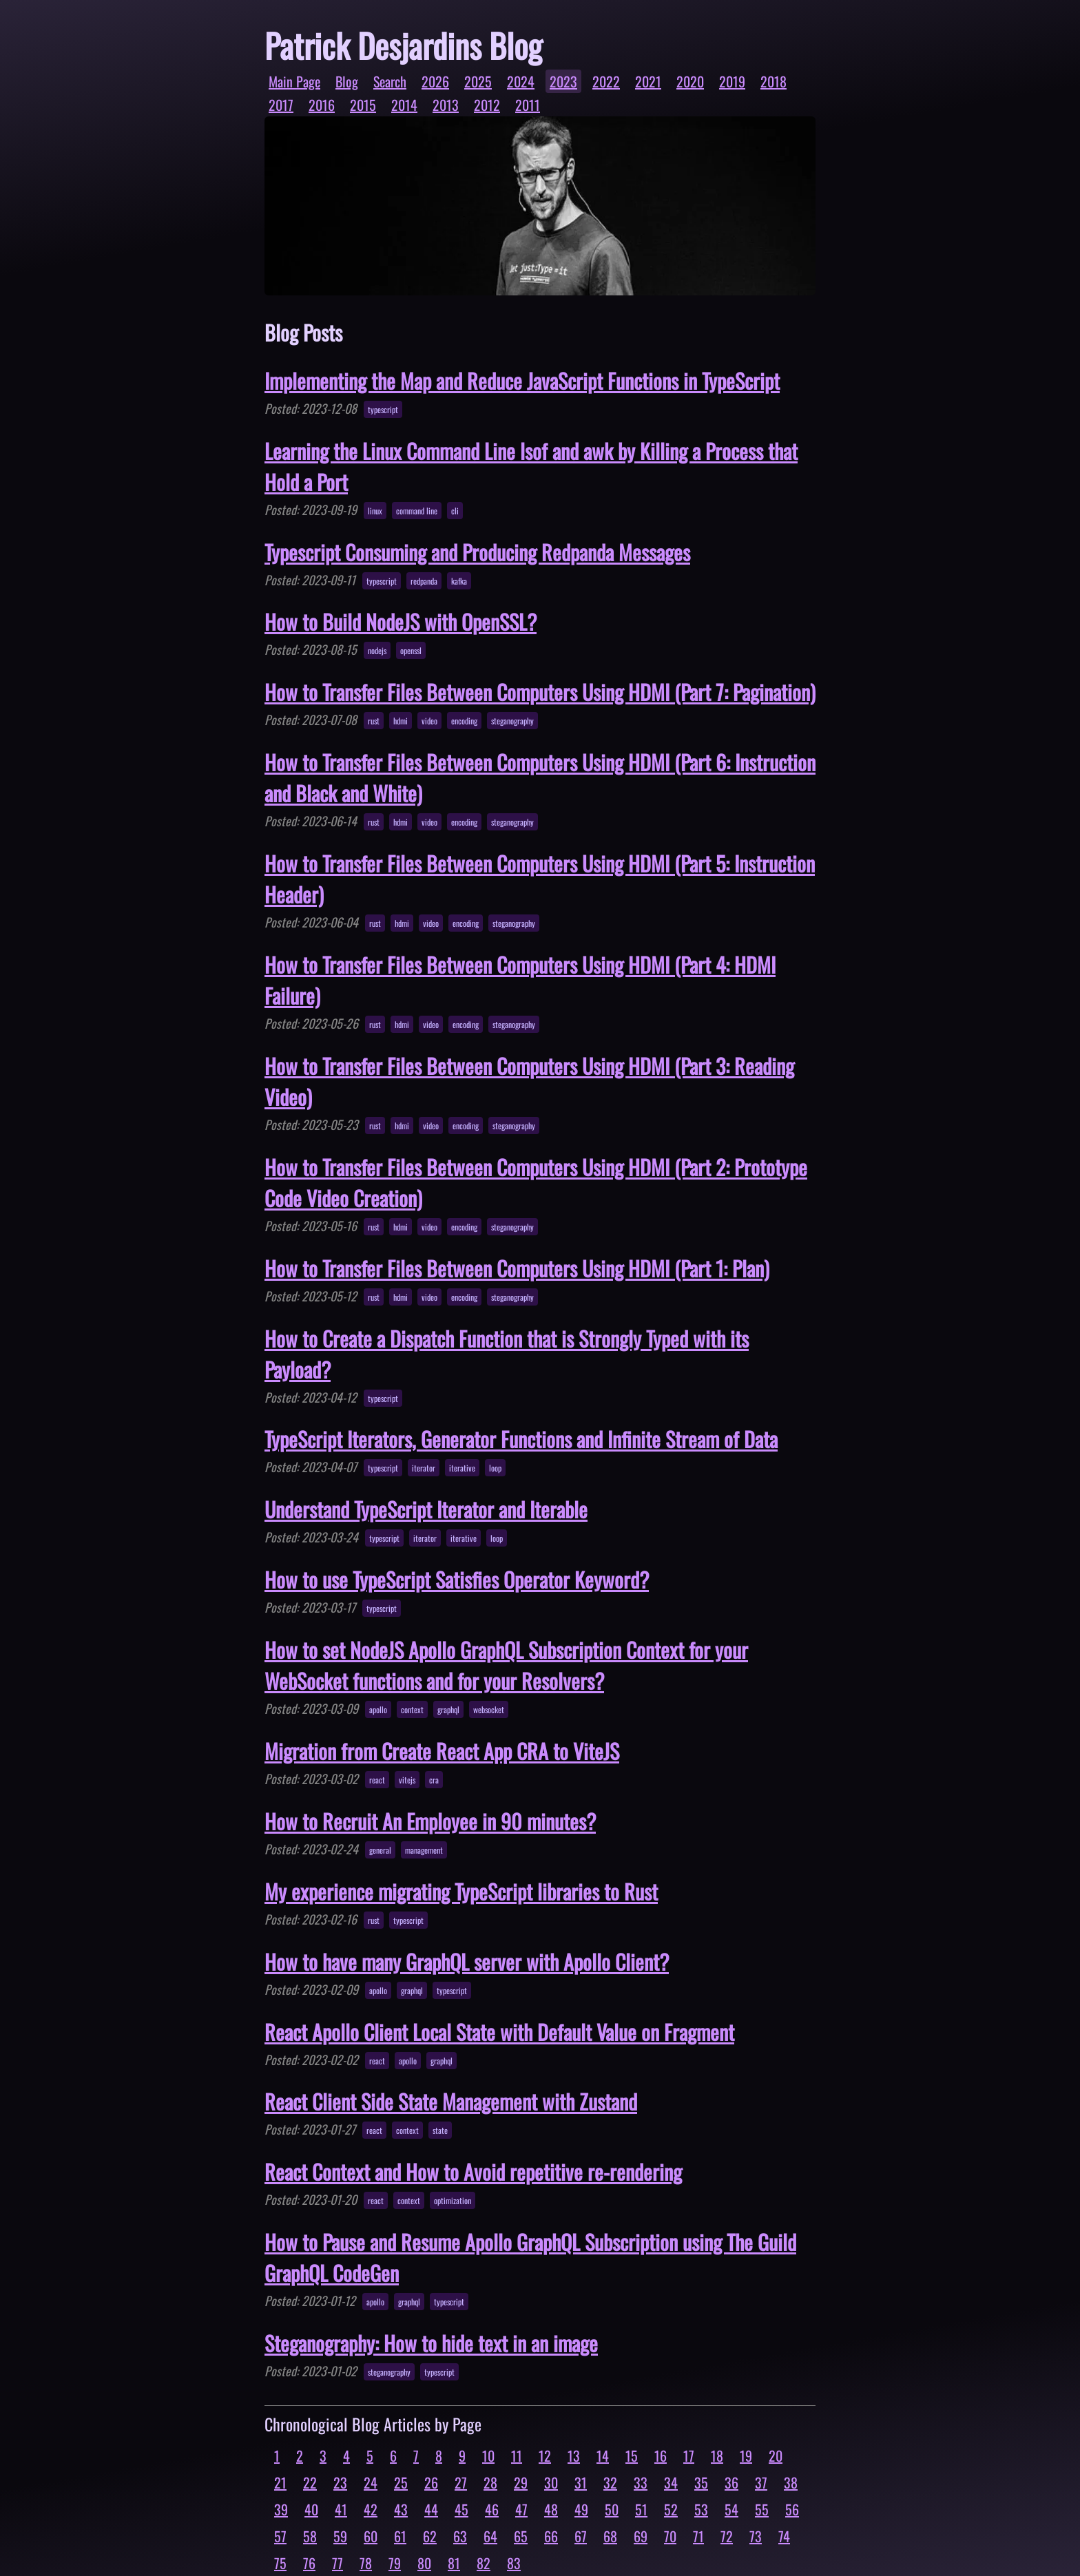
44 (431, 2509)
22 (310, 2482)
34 (671, 2482)
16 (660, 2455)
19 (746, 2455)
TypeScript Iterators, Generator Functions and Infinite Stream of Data (521, 1438)
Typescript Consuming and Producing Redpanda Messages (477, 551)
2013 (446, 104)
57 (280, 2536)
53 (701, 2509)
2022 (606, 81)
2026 (435, 81)
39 (281, 2509)
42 (370, 2509)
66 (551, 2536)
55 (762, 2509)
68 (610, 2536)
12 (545, 2455)
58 (310, 2536)
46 (492, 2509)
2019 (732, 81)
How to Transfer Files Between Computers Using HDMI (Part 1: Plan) (516, 1268)
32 (610, 2482)
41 (341, 2509)
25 (401, 2482)
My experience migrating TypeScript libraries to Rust (461, 1891)
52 (671, 2509)
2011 (527, 104)
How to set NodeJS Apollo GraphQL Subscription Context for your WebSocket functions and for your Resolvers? (506, 1665)
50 (612, 2509)
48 (551, 2509)
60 (370, 2536)
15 (631, 2455)
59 (340, 2536)
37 (761, 2482)
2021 (648, 81)
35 (701, 2482)
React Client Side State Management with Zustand (450, 2101)
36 (731, 2482)
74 (784, 2536)
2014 (404, 104)
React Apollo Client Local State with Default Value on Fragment (499, 2031)
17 (688, 2455)
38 (791, 2482)
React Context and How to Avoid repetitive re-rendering (473, 2171)
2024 (520, 81)
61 (400, 2536)
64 (490, 2536)
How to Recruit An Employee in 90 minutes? (430, 1820)
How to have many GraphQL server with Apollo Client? (466, 1961)
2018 (773, 81)
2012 (487, 104)
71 (698, 2536)
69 (640, 2536)
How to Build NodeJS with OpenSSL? (400, 621)
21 (280, 2482)
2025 (478, 81)
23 (340, 2482)
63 (460, 2536)
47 (521, 2509)
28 (490, 2482)
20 (775, 2455)
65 (521, 2536)
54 (731, 2509)
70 (670, 2536)
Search (389, 81)
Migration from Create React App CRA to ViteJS (441, 1750)
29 (521, 2482)
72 (726, 2536)
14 (602, 2455)
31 (580, 2482)
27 (461, 2482)
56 (792, 2509)
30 (551, 2482)
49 (581, 2509)
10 (488, 2455)
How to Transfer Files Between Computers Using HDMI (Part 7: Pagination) (540, 691)
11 (516, 2455)
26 (431, 2482)
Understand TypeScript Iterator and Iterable (426, 1509)
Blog (346, 81)
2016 (322, 104)
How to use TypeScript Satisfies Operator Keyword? (456, 1579)
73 (755, 2536)
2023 (563, 81)
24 (370, 2482)
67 (580, 2536)
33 (640, 2482)
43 (401, 2509)
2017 (281, 104)
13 (574, 2455)
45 (461, 2509)
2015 (363, 104)
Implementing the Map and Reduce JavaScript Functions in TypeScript (522, 380)
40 (311, 2509)
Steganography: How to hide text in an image (431, 2342)
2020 (690, 81)
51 (641, 2509)
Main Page (294, 81)
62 (430, 2536)
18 (717, 2455)
